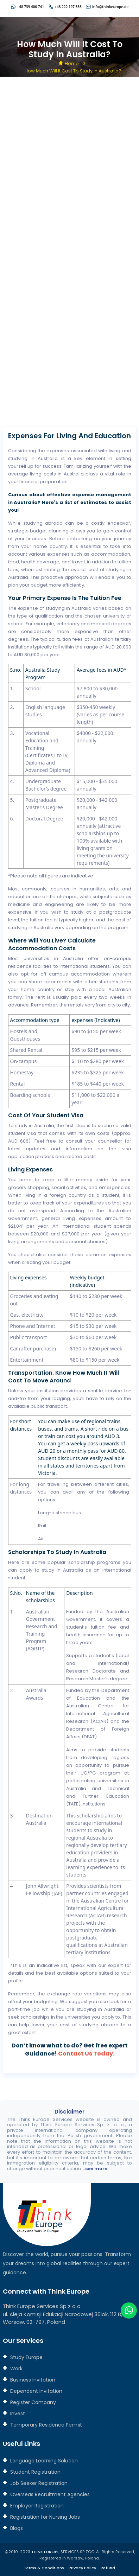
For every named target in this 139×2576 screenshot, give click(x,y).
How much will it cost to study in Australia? (73, 71)
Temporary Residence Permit (45, 2424)
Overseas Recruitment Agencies (49, 2494)
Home (72, 63)
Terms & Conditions (44, 2568)
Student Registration (35, 2471)
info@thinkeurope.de (110, 6)
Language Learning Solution (43, 2460)
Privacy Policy (82, 2568)
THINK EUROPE (45, 2552)
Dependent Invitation (35, 2391)
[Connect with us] (70, 253)
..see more (95, 2168)
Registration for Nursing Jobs (44, 2516)
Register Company (32, 2402)
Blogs (16, 2528)
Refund (108, 2568)
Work (16, 2368)
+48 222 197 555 (68, 6)
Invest (17, 2413)
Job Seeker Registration (38, 2483)
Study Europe (26, 2357)
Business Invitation (32, 2379)
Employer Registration (36, 2505)
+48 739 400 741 (30, 6)
